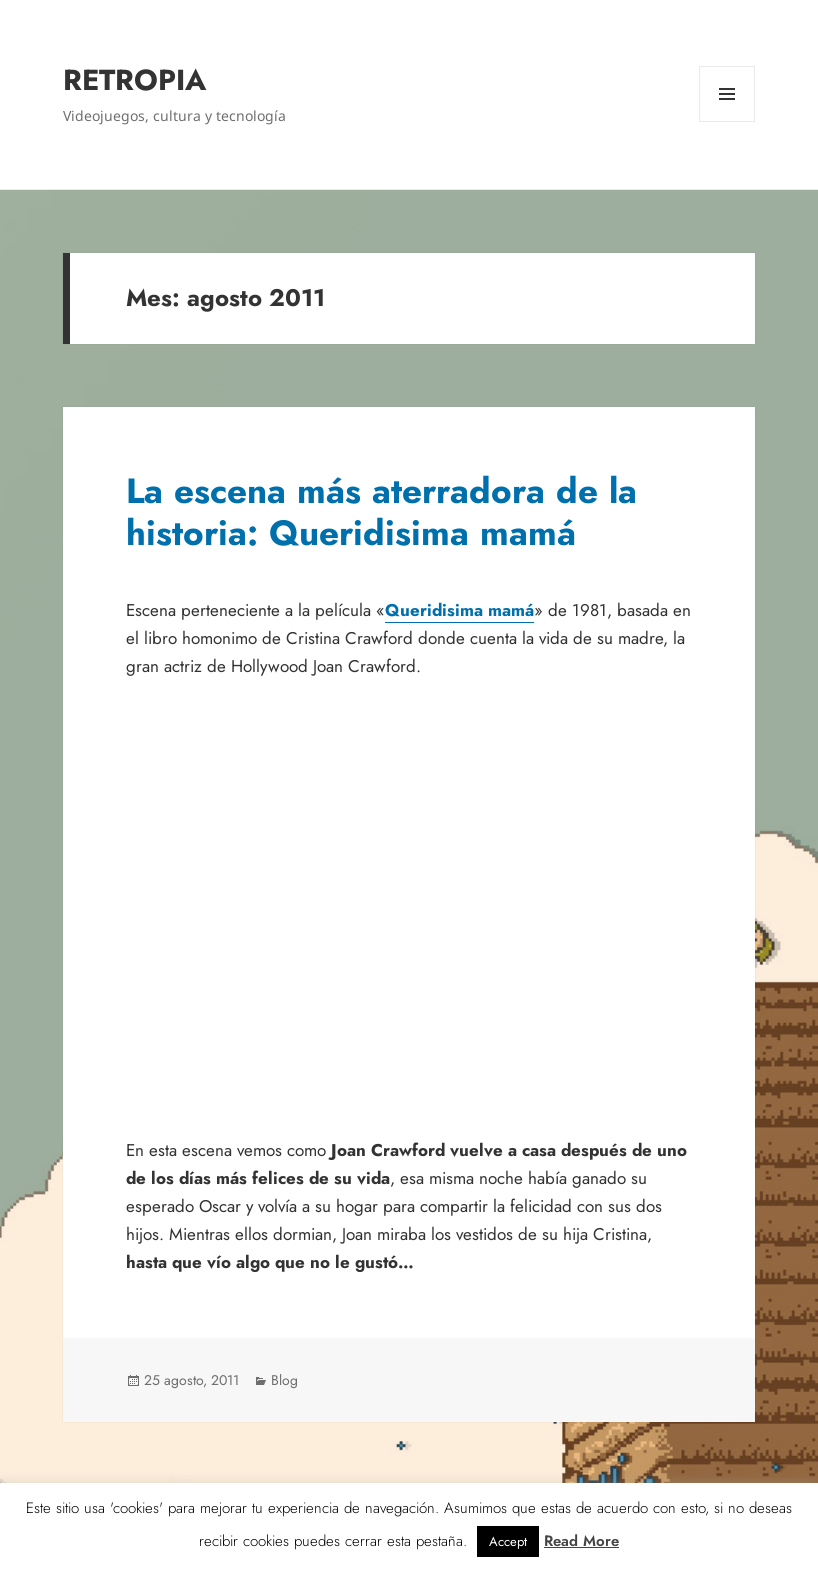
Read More (581, 1541)
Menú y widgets (727, 121)
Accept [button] (508, 1541)
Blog (284, 1380)
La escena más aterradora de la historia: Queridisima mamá (381, 512)
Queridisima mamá (459, 610)
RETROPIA (134, 80)
